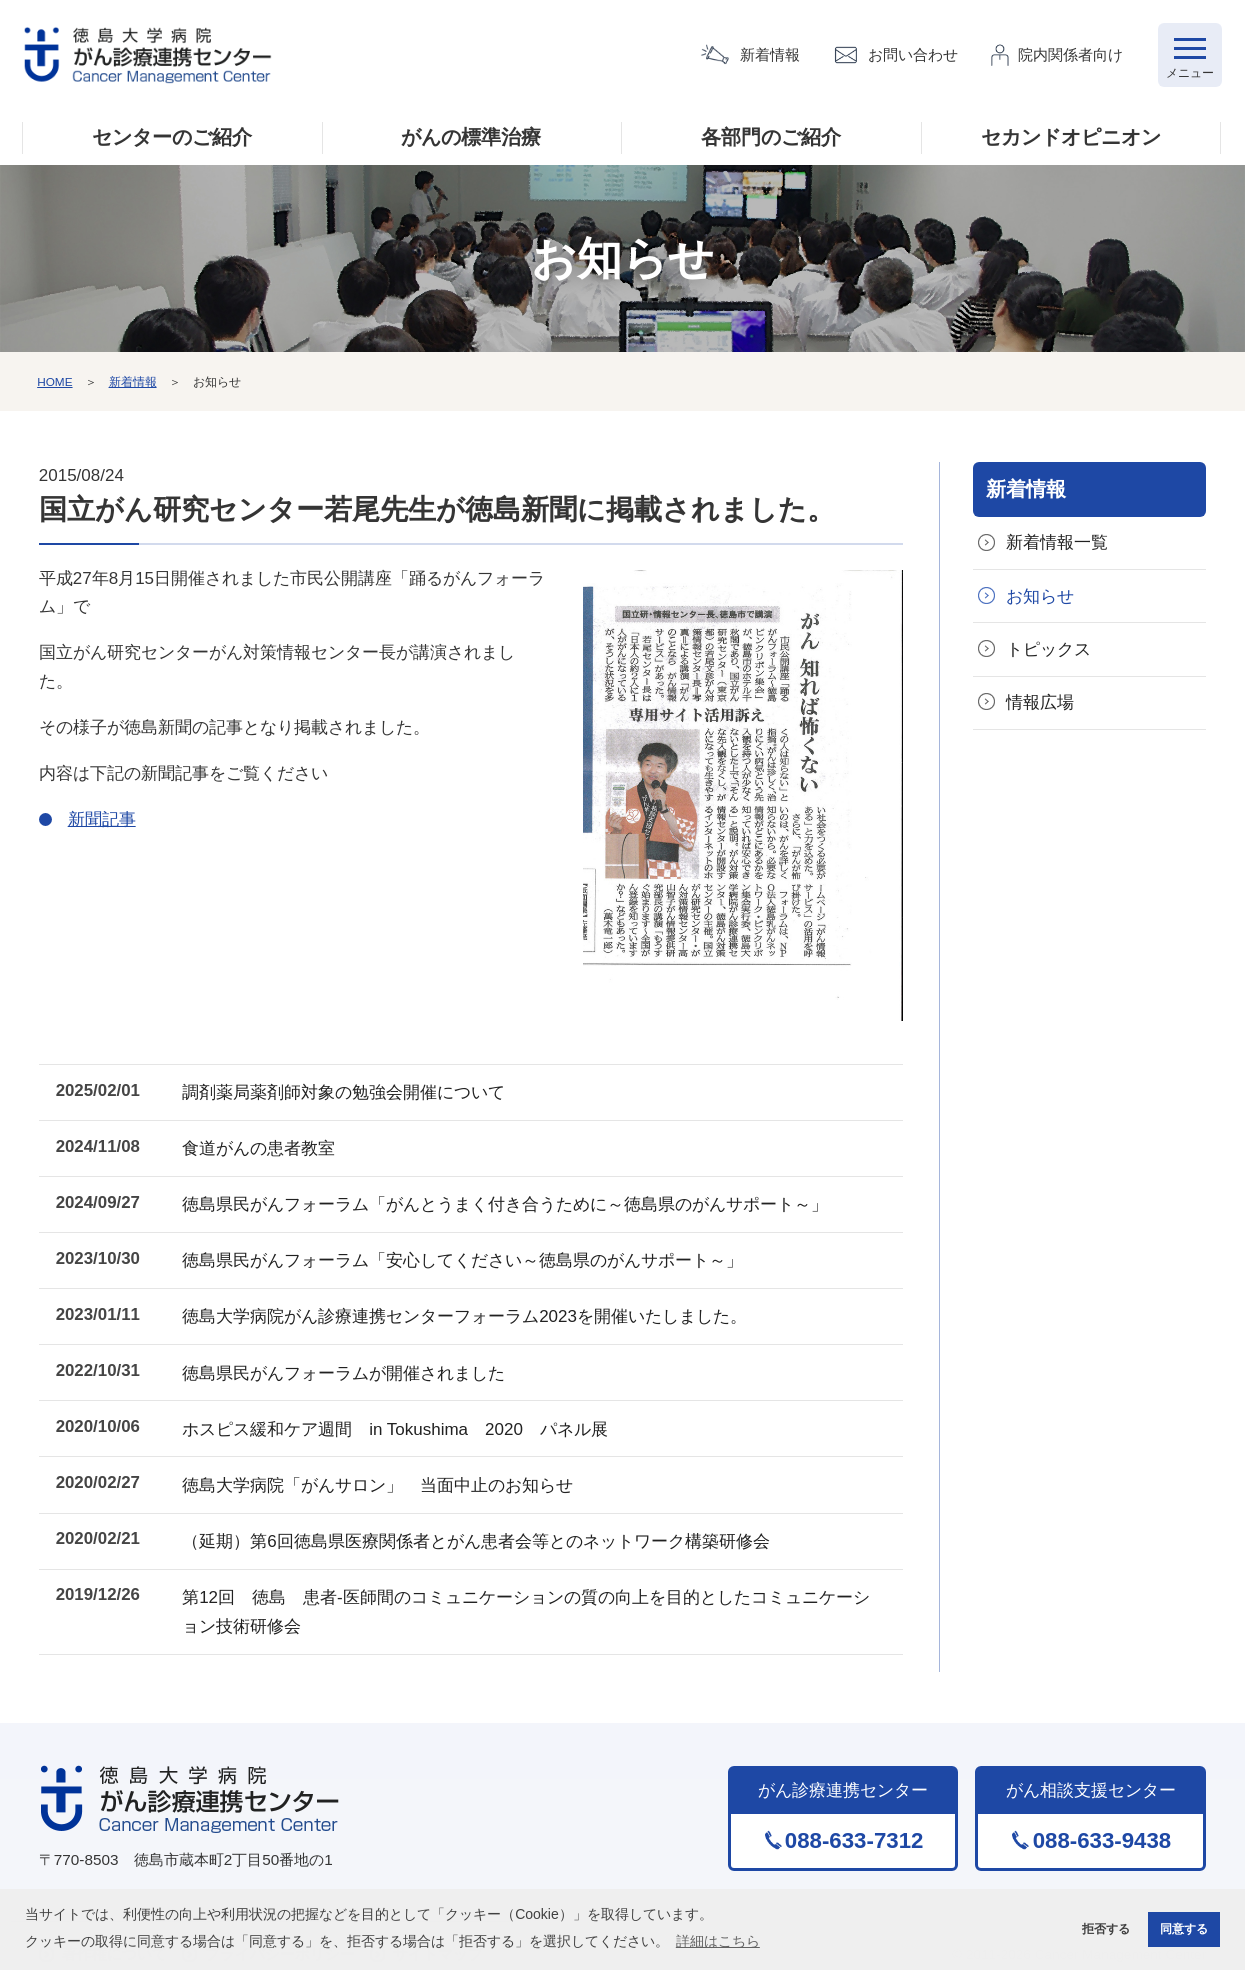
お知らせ (1041, 598)
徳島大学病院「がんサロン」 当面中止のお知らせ (387, 1467)
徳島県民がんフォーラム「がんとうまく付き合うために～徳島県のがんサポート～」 (515, 1199)
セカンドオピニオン (1071, 139)
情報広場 (1041, 705)
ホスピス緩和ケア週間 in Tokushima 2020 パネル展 (405, 1413)
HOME (55, 383)
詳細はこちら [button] (718, 1940)
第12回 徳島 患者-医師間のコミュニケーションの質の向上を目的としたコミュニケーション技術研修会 (536, 1589)
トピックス (1049, 651)
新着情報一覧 (1058, 544)
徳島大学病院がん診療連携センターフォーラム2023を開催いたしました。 (474, 1306)
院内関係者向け (1070, 55)
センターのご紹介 (172, 139)
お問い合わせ (913, 55)
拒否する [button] (1099, 1929)
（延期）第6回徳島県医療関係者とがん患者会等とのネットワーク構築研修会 (485, 1521)
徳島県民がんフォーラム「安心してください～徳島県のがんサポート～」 (472, 1252)
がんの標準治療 (471, 139)
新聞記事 (102, 820)
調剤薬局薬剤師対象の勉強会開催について (353, 1091)
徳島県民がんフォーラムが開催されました (353, 1360)
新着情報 (770, 55)
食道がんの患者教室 (268, 1145)
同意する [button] (1182, 1929)
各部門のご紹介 (771, 139)
